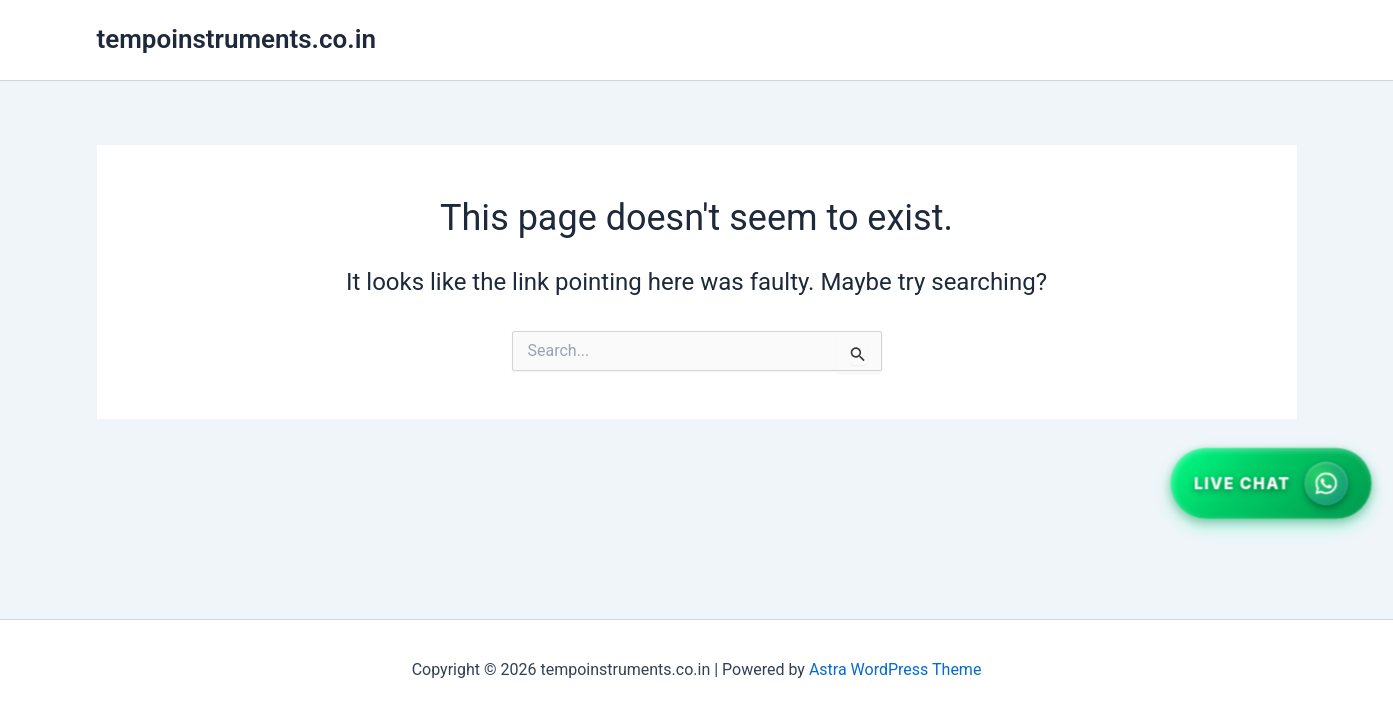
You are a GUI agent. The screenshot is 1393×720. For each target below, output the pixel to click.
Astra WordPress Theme (895, 669)
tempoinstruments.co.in (236, 39)
